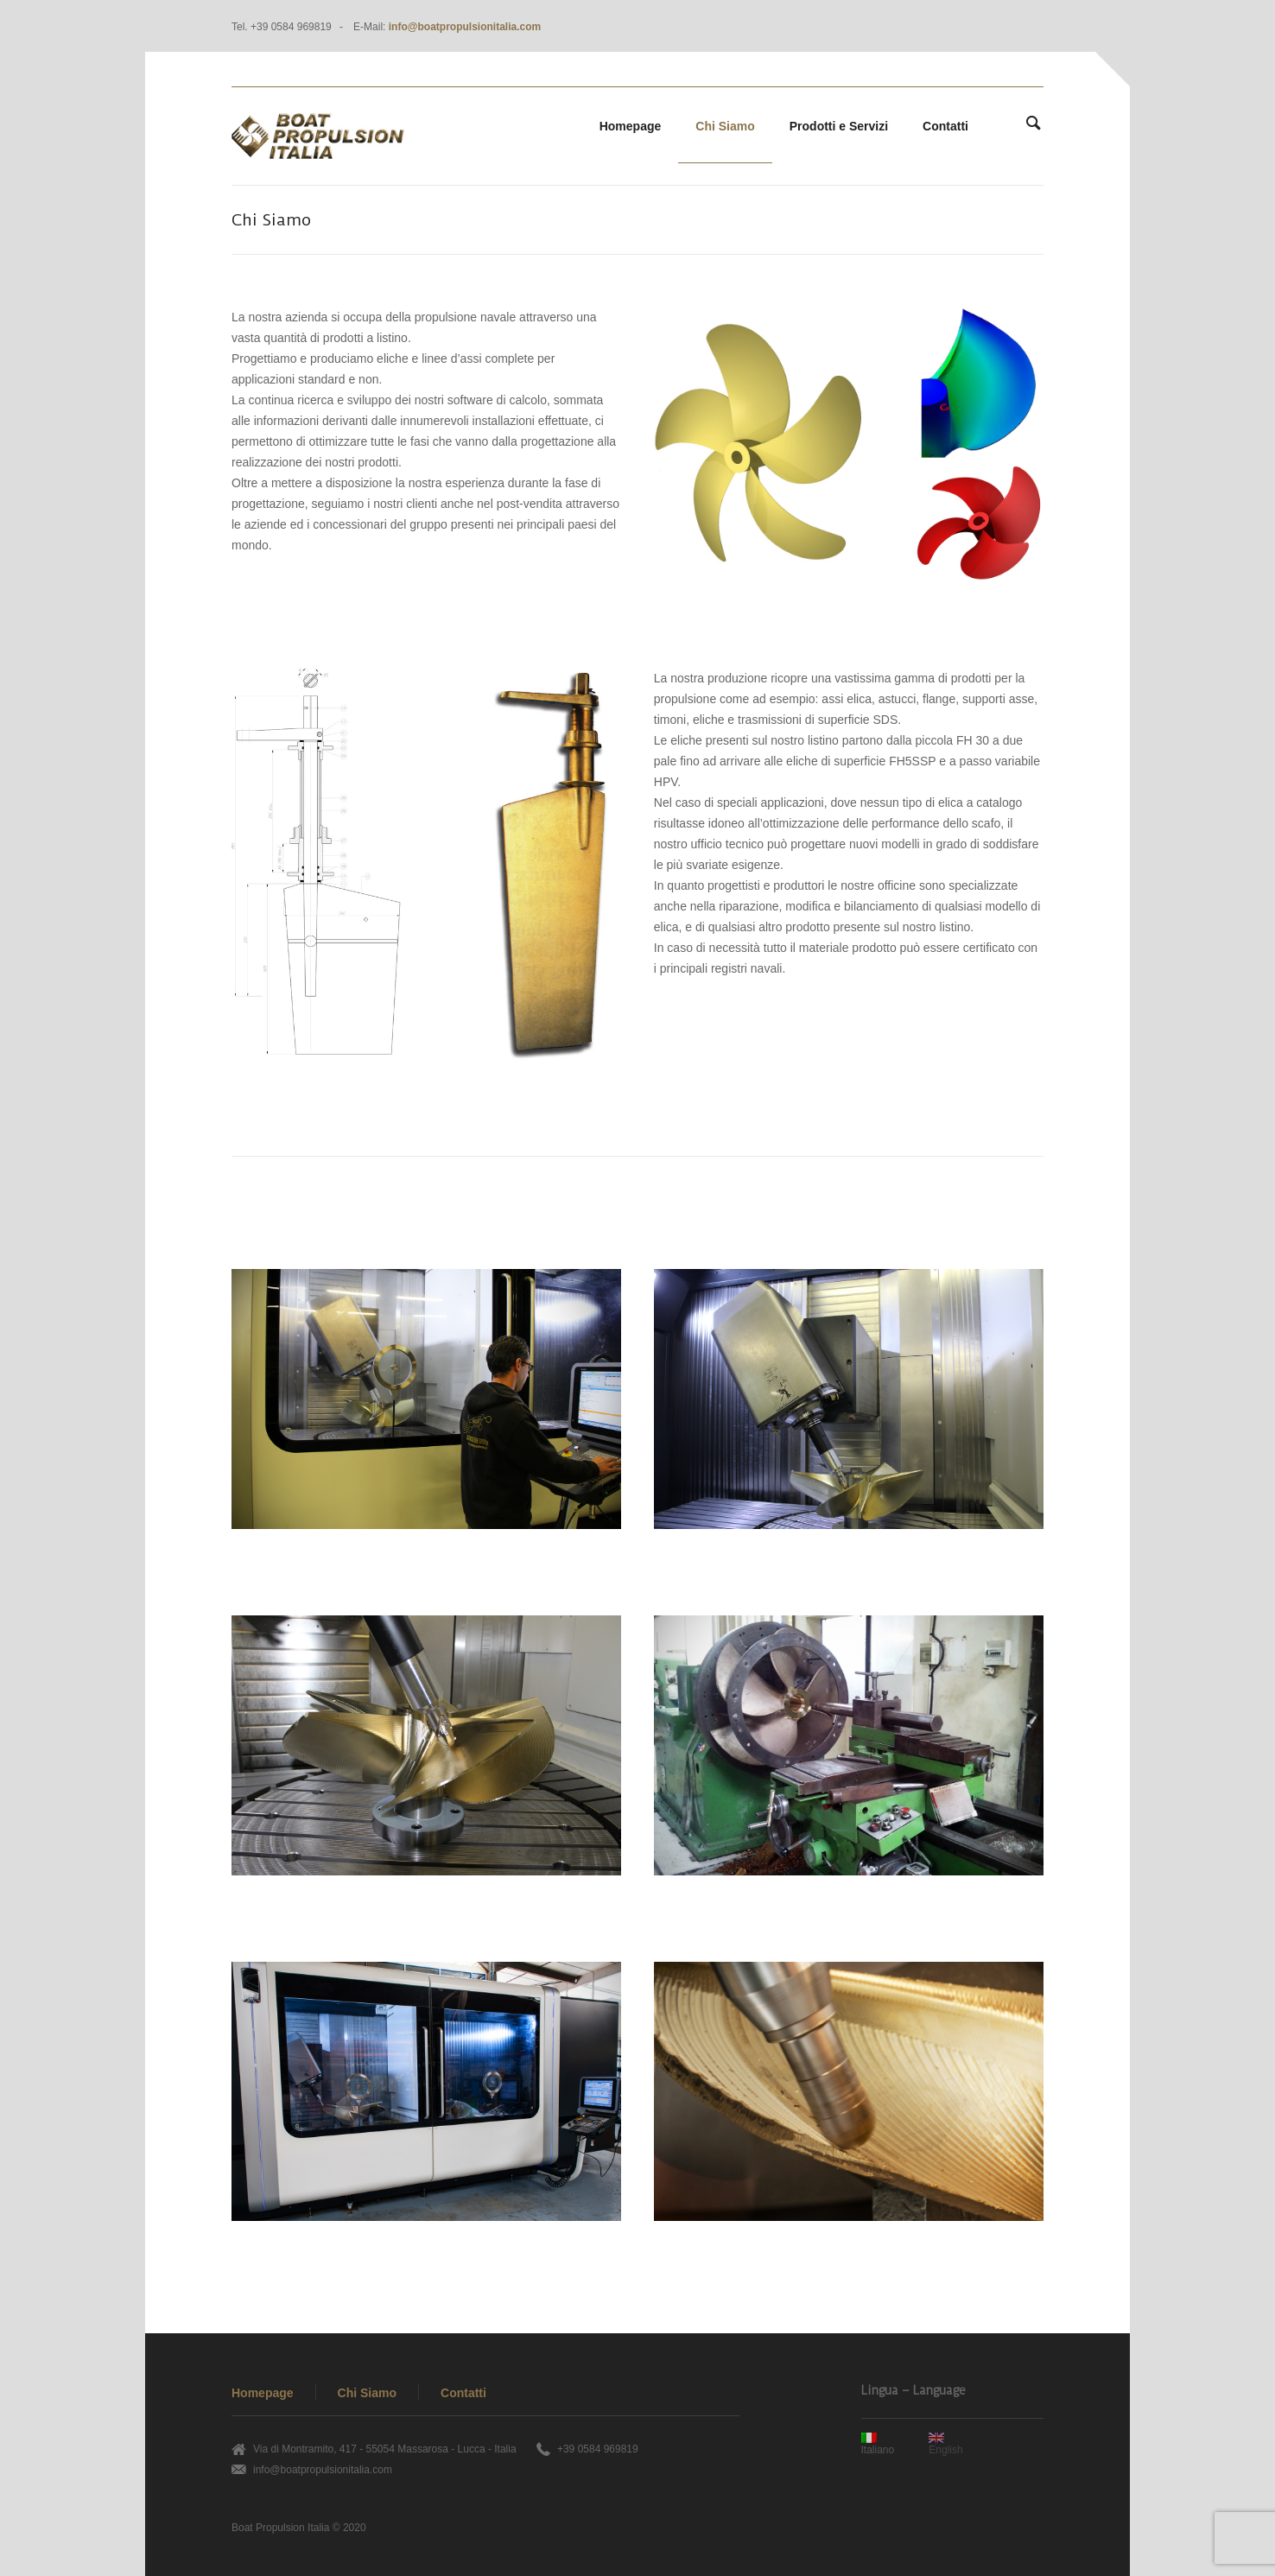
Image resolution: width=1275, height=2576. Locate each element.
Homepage (630, 126)
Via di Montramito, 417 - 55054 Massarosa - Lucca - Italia (385, 2449)
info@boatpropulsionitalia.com (465, 27)
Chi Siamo (724, 126)
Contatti (945, 126)
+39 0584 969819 (597, 2449)
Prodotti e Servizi (839, 126)
